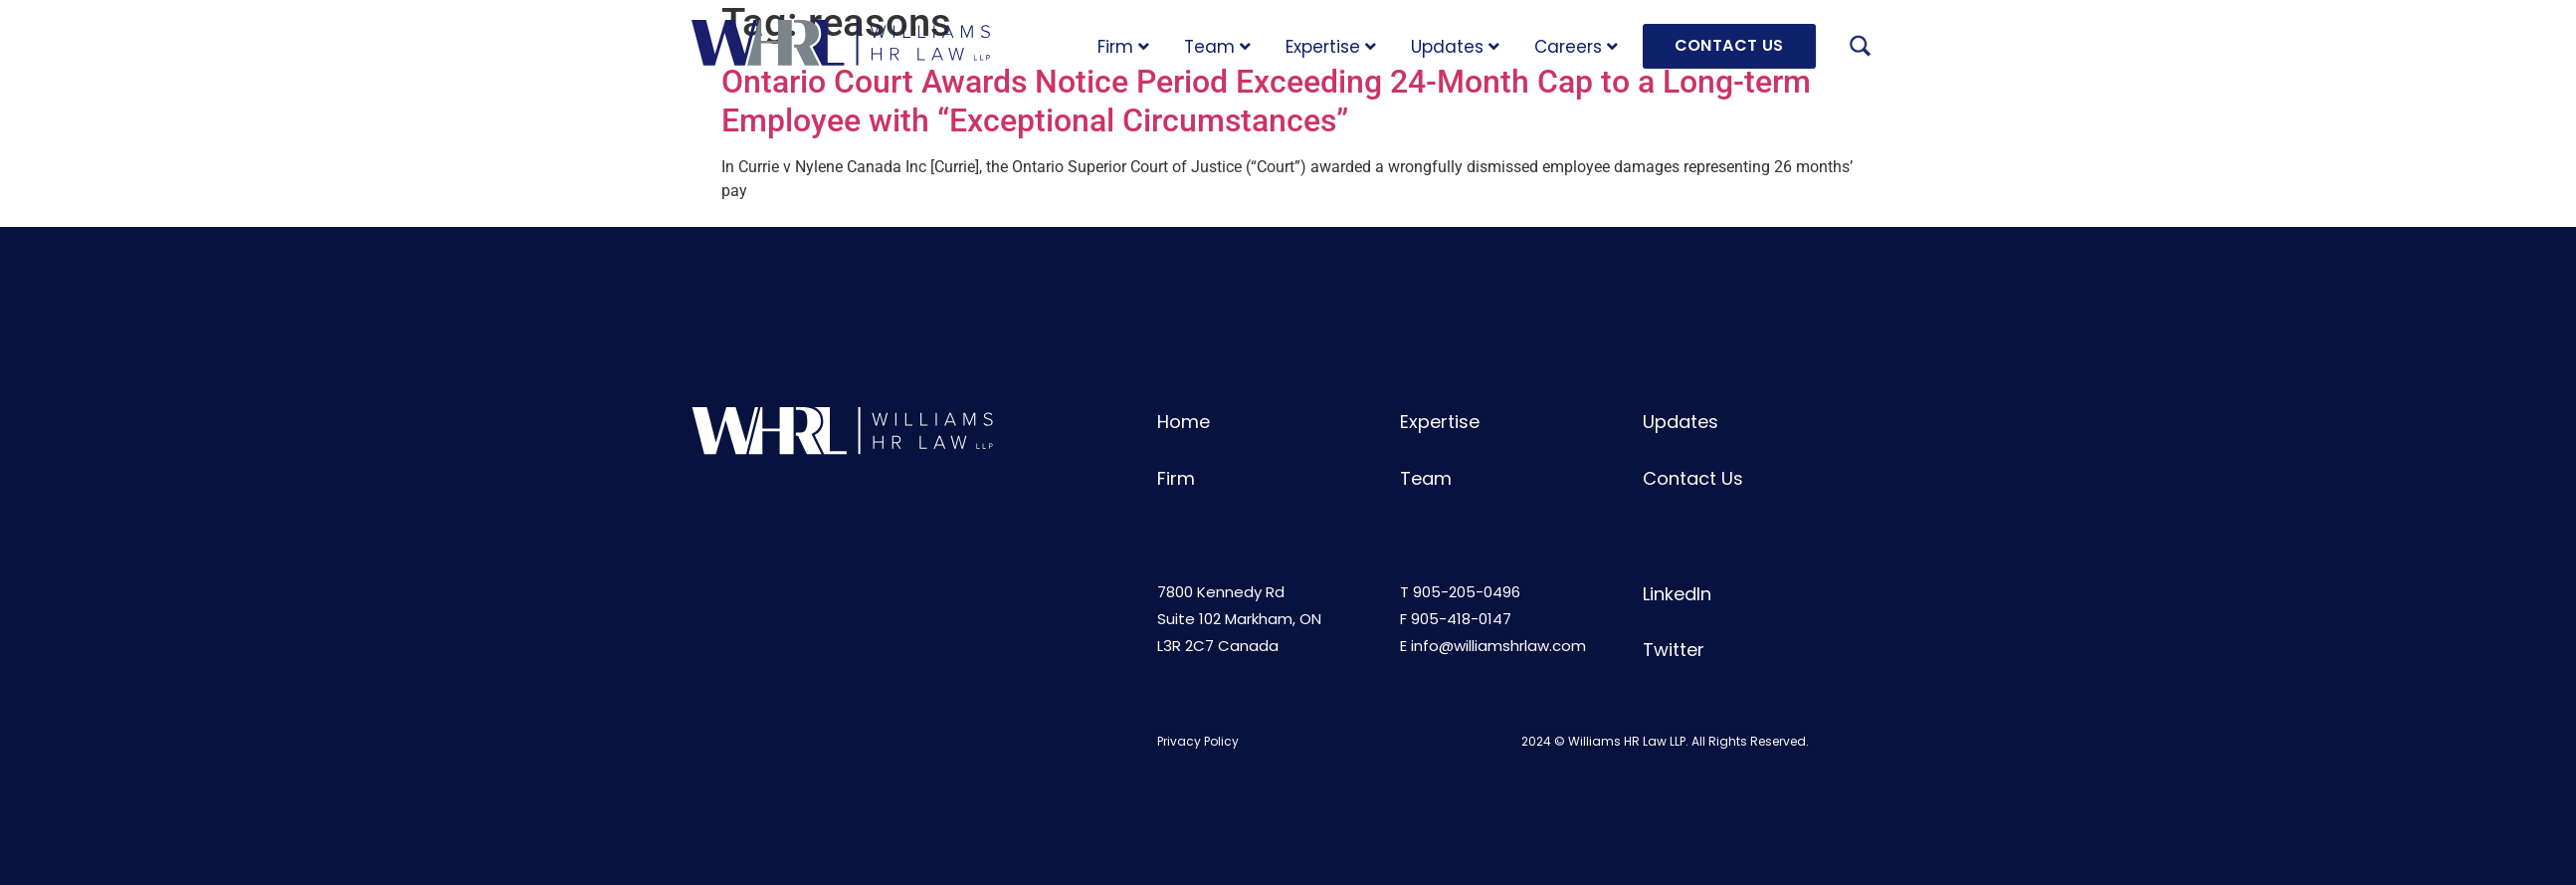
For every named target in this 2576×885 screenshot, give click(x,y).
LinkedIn (1677, 593)
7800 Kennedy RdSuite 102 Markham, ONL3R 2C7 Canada (1239, 618)
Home (1183, 421)
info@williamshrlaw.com (1498, 645)
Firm (1123, 47)
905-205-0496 (1466, 591)
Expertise (1331, 47)
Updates (1455, 47)
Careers (1576, 47)
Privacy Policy (1198, 741)
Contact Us (1693, 478)
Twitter (1673, 649)
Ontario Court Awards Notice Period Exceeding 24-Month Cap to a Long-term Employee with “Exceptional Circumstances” (1266, 100)
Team (1217, 47)
